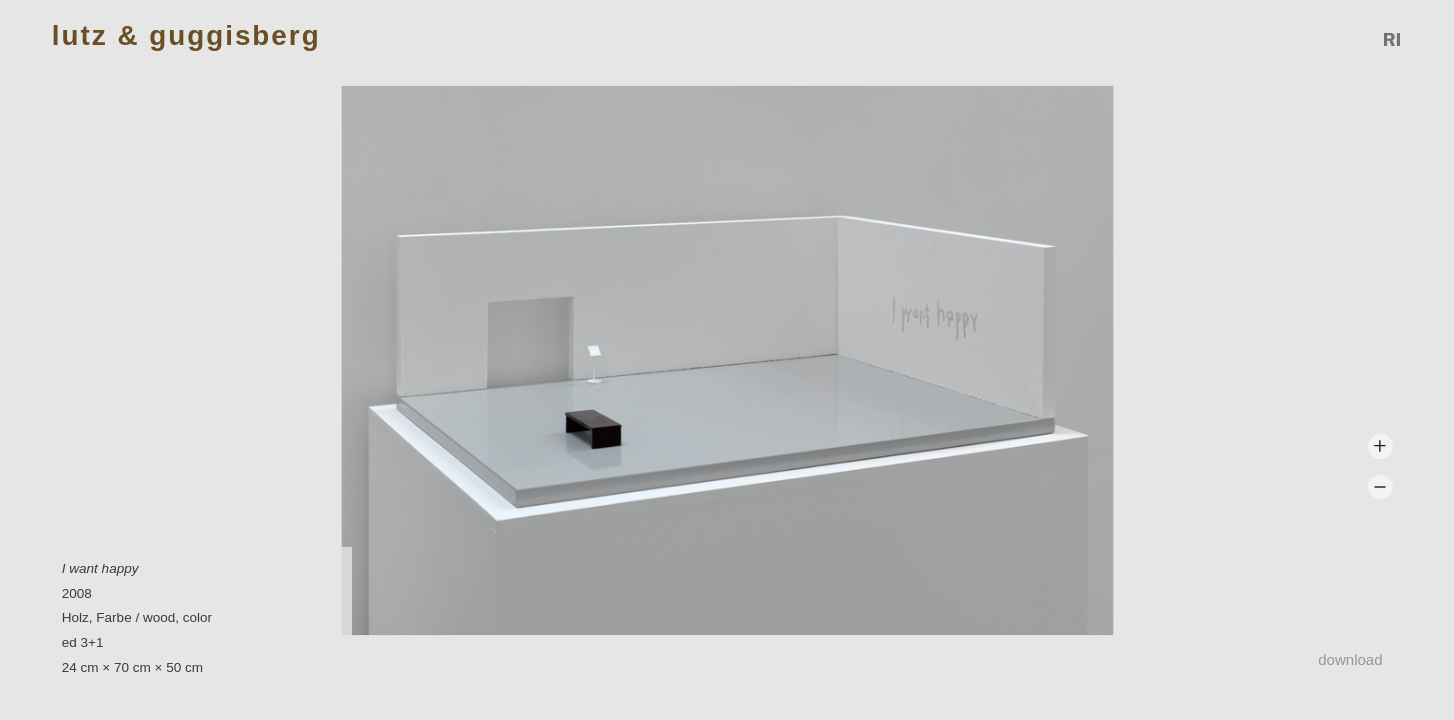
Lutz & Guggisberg (186, 36)
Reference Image (1393, 39)
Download (1350, 659)
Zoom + (1380, 446)
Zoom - (1380, 487)
